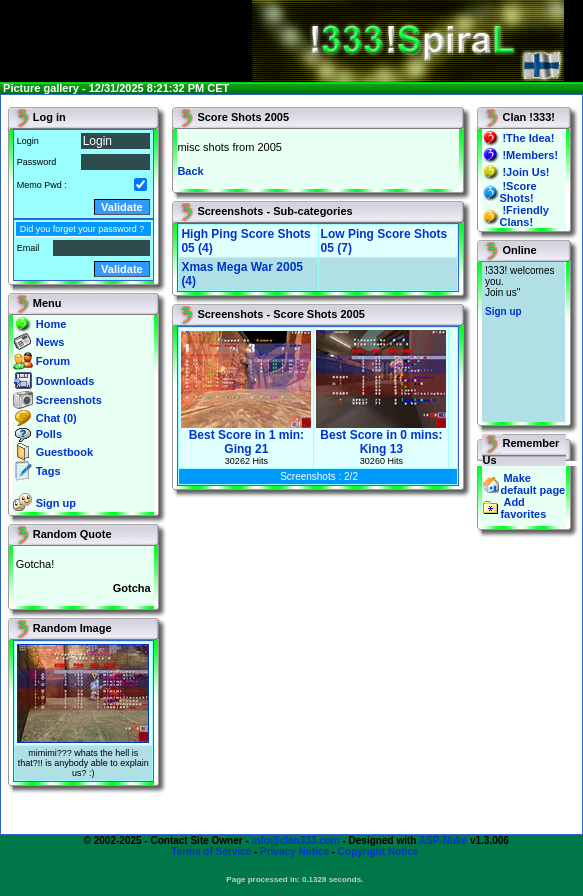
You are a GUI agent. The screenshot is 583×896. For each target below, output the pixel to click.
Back (190, 171)
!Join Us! (525, 172)
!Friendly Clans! (523, 216)
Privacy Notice (294, 851)
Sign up (56, 503)
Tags (48, 471)
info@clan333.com (296, 840)
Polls (49, 434)
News (50, 342)
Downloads (65, 381)
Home (51, 324)
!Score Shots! (517, 192)
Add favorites (523, 508)
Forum (53, 361)
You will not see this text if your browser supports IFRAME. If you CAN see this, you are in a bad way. (523, 342)
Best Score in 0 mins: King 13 (381, 436)
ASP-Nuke (443, 840)
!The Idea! (528, 138)
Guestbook (64, 452)
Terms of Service (211, 851)
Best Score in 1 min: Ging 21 (246, 436)
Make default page (532, 484)
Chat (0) (56, 418)
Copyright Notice (378, 851)
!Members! (530, 155)
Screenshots (69, 400)
